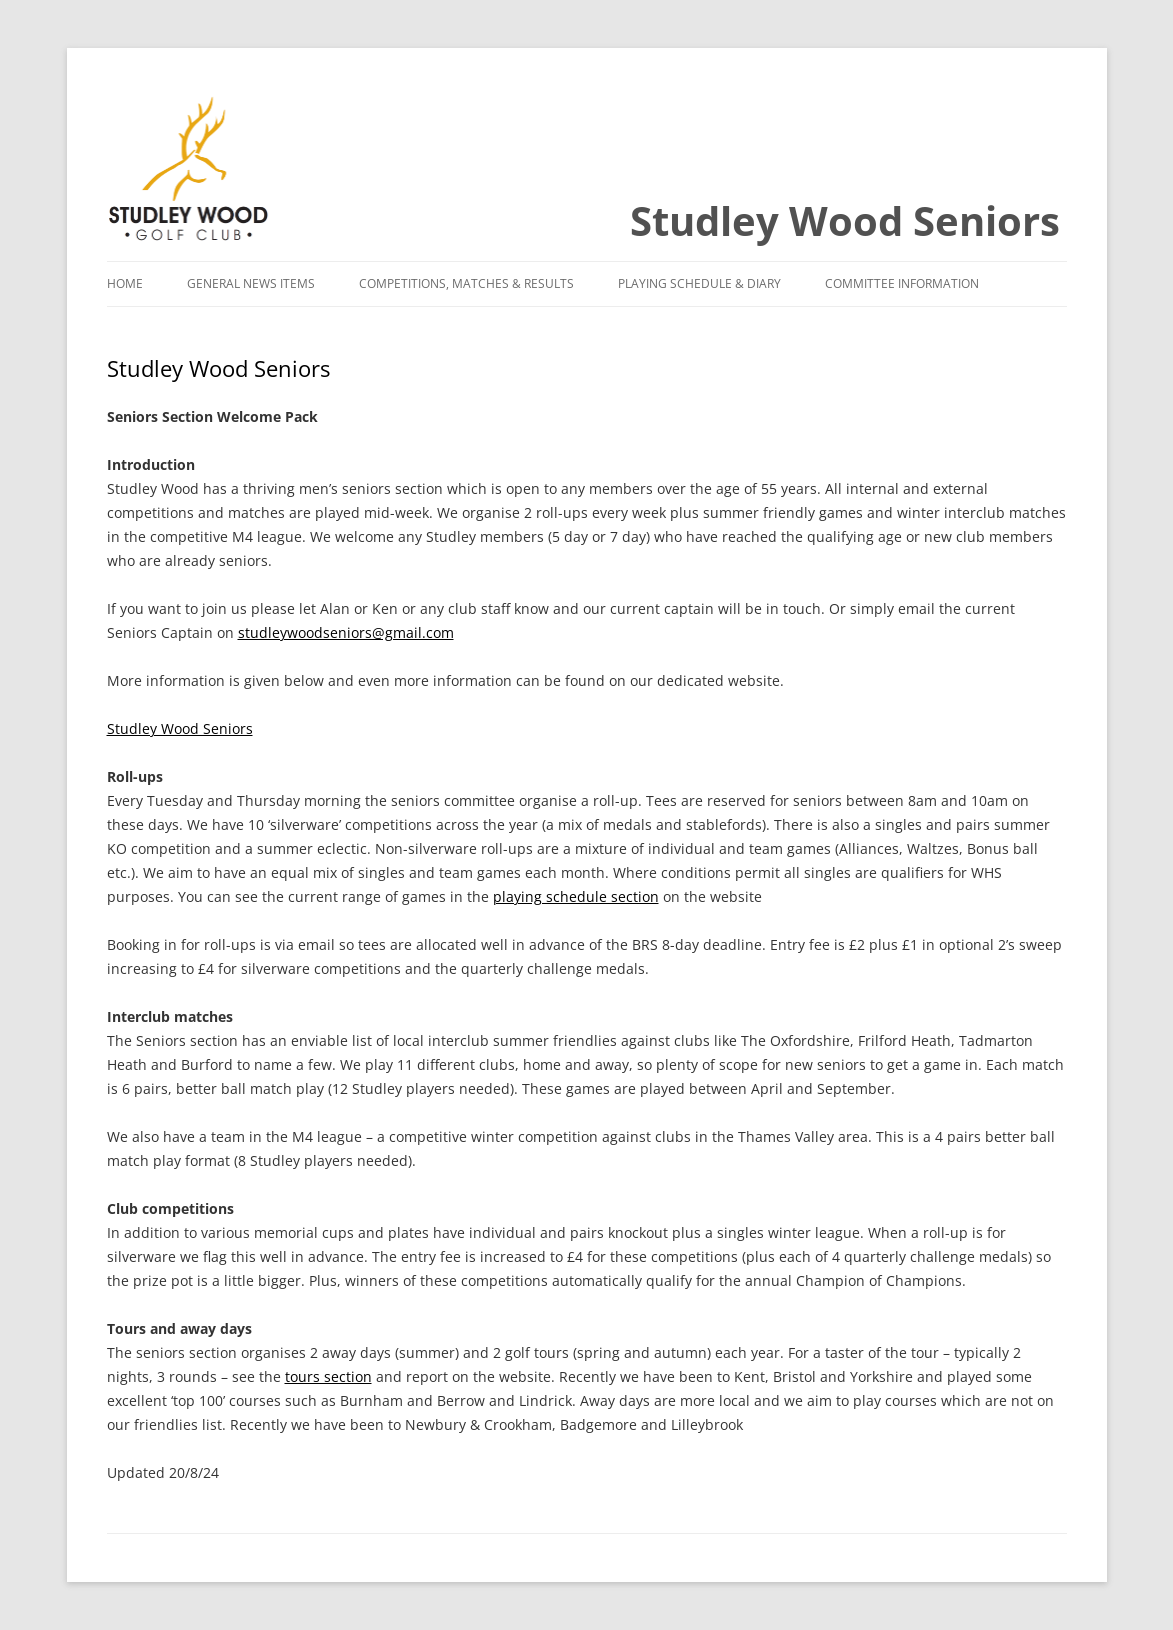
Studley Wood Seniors (845, 220)
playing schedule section (576, 896)
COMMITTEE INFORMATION (902, 283)
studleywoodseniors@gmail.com (346, 632)
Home (125, 283)
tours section (328, 1376)
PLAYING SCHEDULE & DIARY (699, 283)
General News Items (251, 283)
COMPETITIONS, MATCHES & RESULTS (466, 283)
